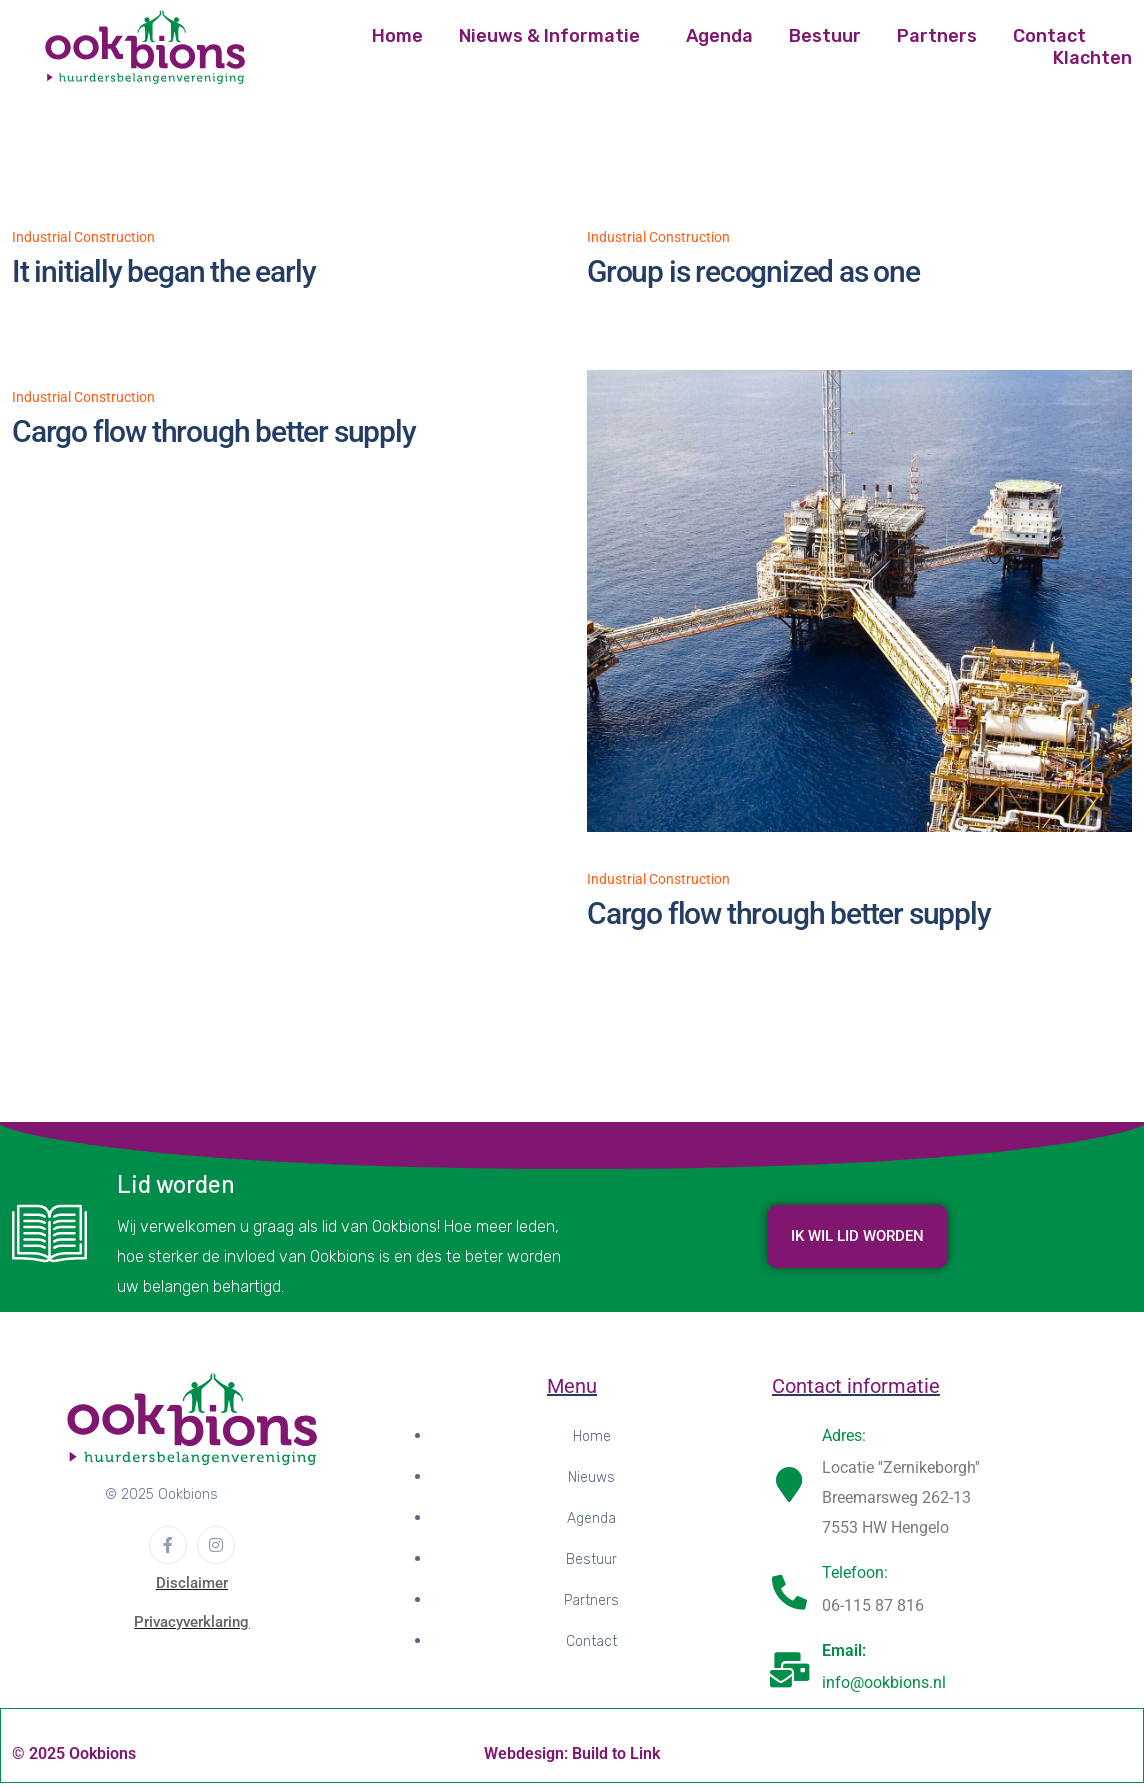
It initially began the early (163, 271)
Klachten (1092, 58)
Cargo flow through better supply (214, 431)
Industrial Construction (83, 237)
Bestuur (825, 36)
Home (397, 36)
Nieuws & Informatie (549, 36)
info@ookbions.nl (884, 1689)
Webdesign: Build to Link (572, 1760)
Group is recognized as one (753, 271)
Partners (937, 36)
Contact (1049, 36)
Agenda (719, 36)
